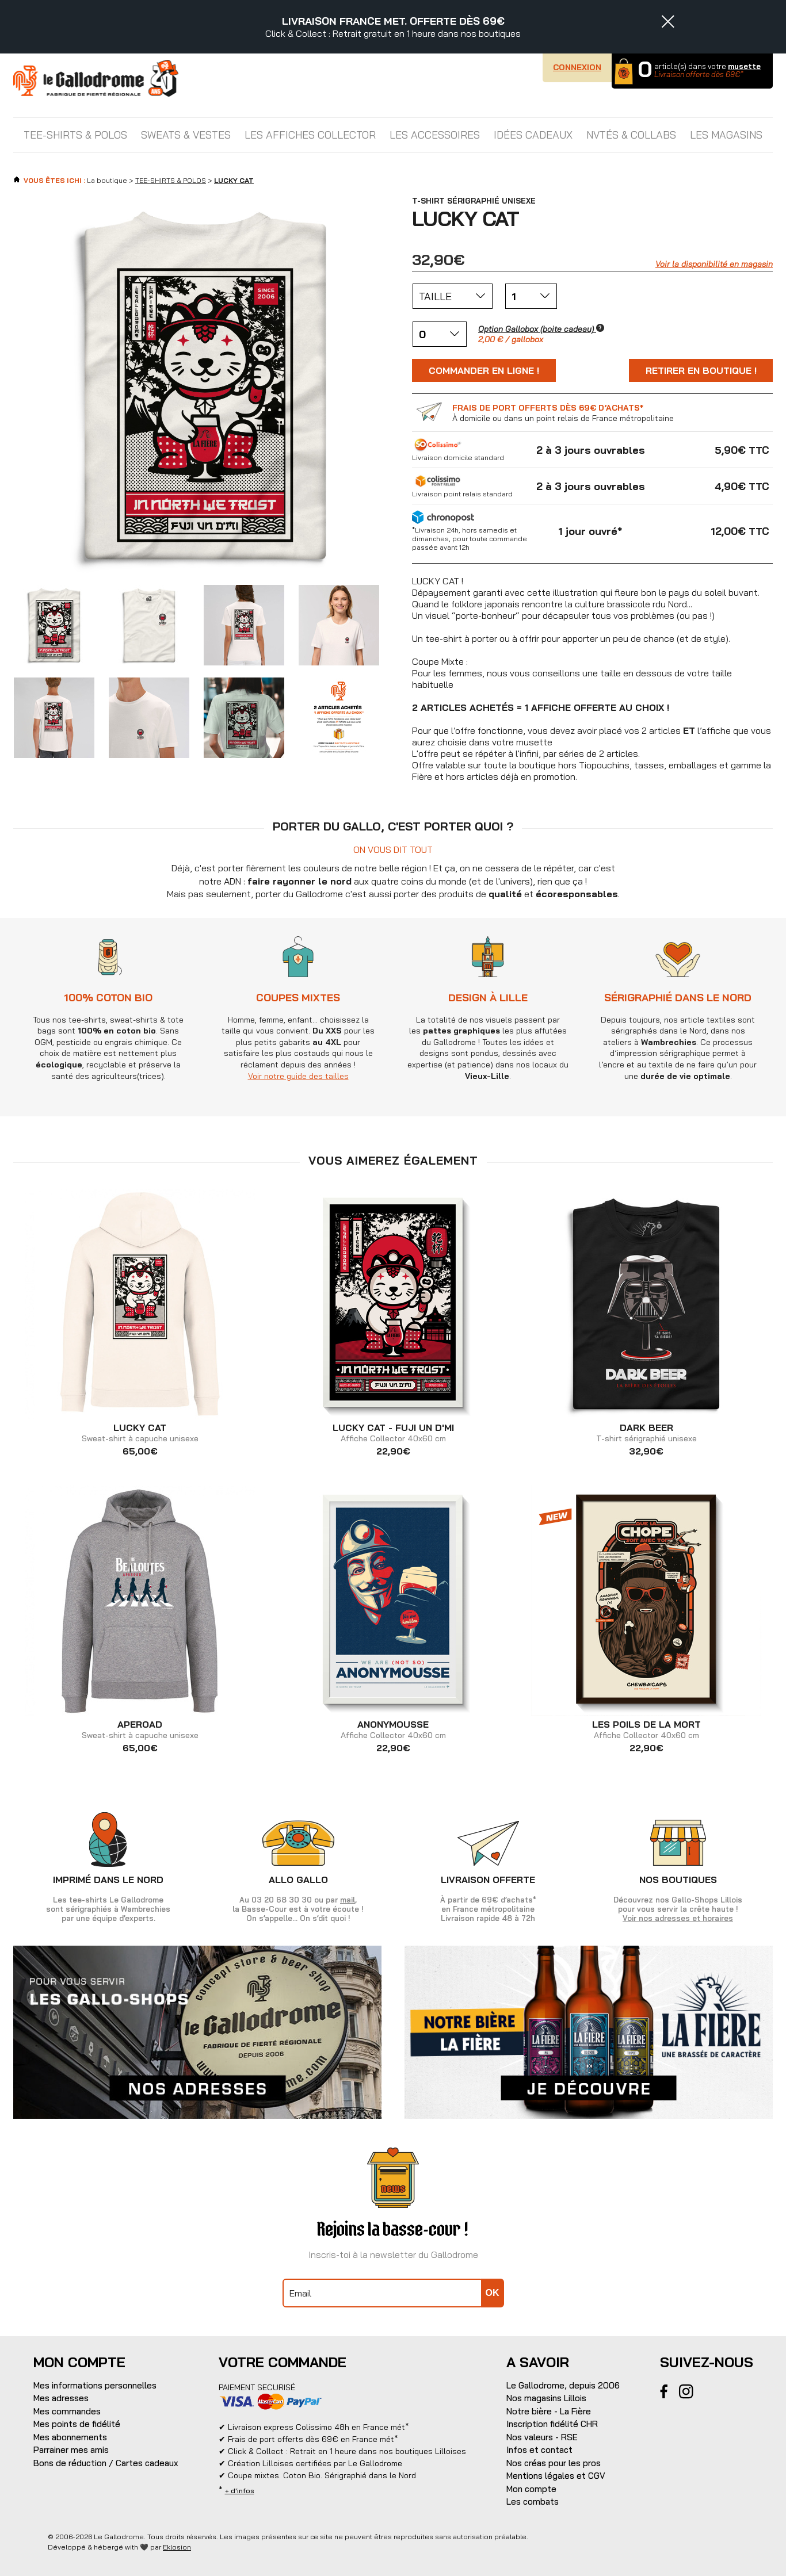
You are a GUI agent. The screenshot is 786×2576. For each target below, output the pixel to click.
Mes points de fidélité (76, 2423)
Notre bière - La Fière (548, 2411)
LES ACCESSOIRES (435, 134)
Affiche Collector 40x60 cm (393, 1433)
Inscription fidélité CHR (552, 2423)
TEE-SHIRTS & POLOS (75, 134)
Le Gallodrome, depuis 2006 (563, 2385)
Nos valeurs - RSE (542, 2437)
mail (347, 1899)
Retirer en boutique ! (701, 370)
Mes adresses (61, 2398)
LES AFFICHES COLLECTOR (310, 134)
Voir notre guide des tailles (298, 1076)
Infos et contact (539, 2449)
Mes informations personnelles (95, 2385)
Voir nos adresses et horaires (678, 1918)
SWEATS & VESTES (186, 134)
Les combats (532, 2501)
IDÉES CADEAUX (533, 134)
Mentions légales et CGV (555, 2475)
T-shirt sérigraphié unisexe (646, 1433)
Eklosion (177, 2547)
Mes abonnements (70, 2437)
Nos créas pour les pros (553, 2463)
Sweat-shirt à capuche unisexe (140, 1433)
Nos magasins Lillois (546, 2398)
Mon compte (531, 2488)
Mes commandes (67, 2411)
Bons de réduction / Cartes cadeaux (105, 2463)
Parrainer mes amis (71, 2449)
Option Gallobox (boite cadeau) (541, 329)
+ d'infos (239, 2490)
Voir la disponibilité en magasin (714, 264)
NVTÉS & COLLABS (631, 134)
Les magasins (726, 134)
